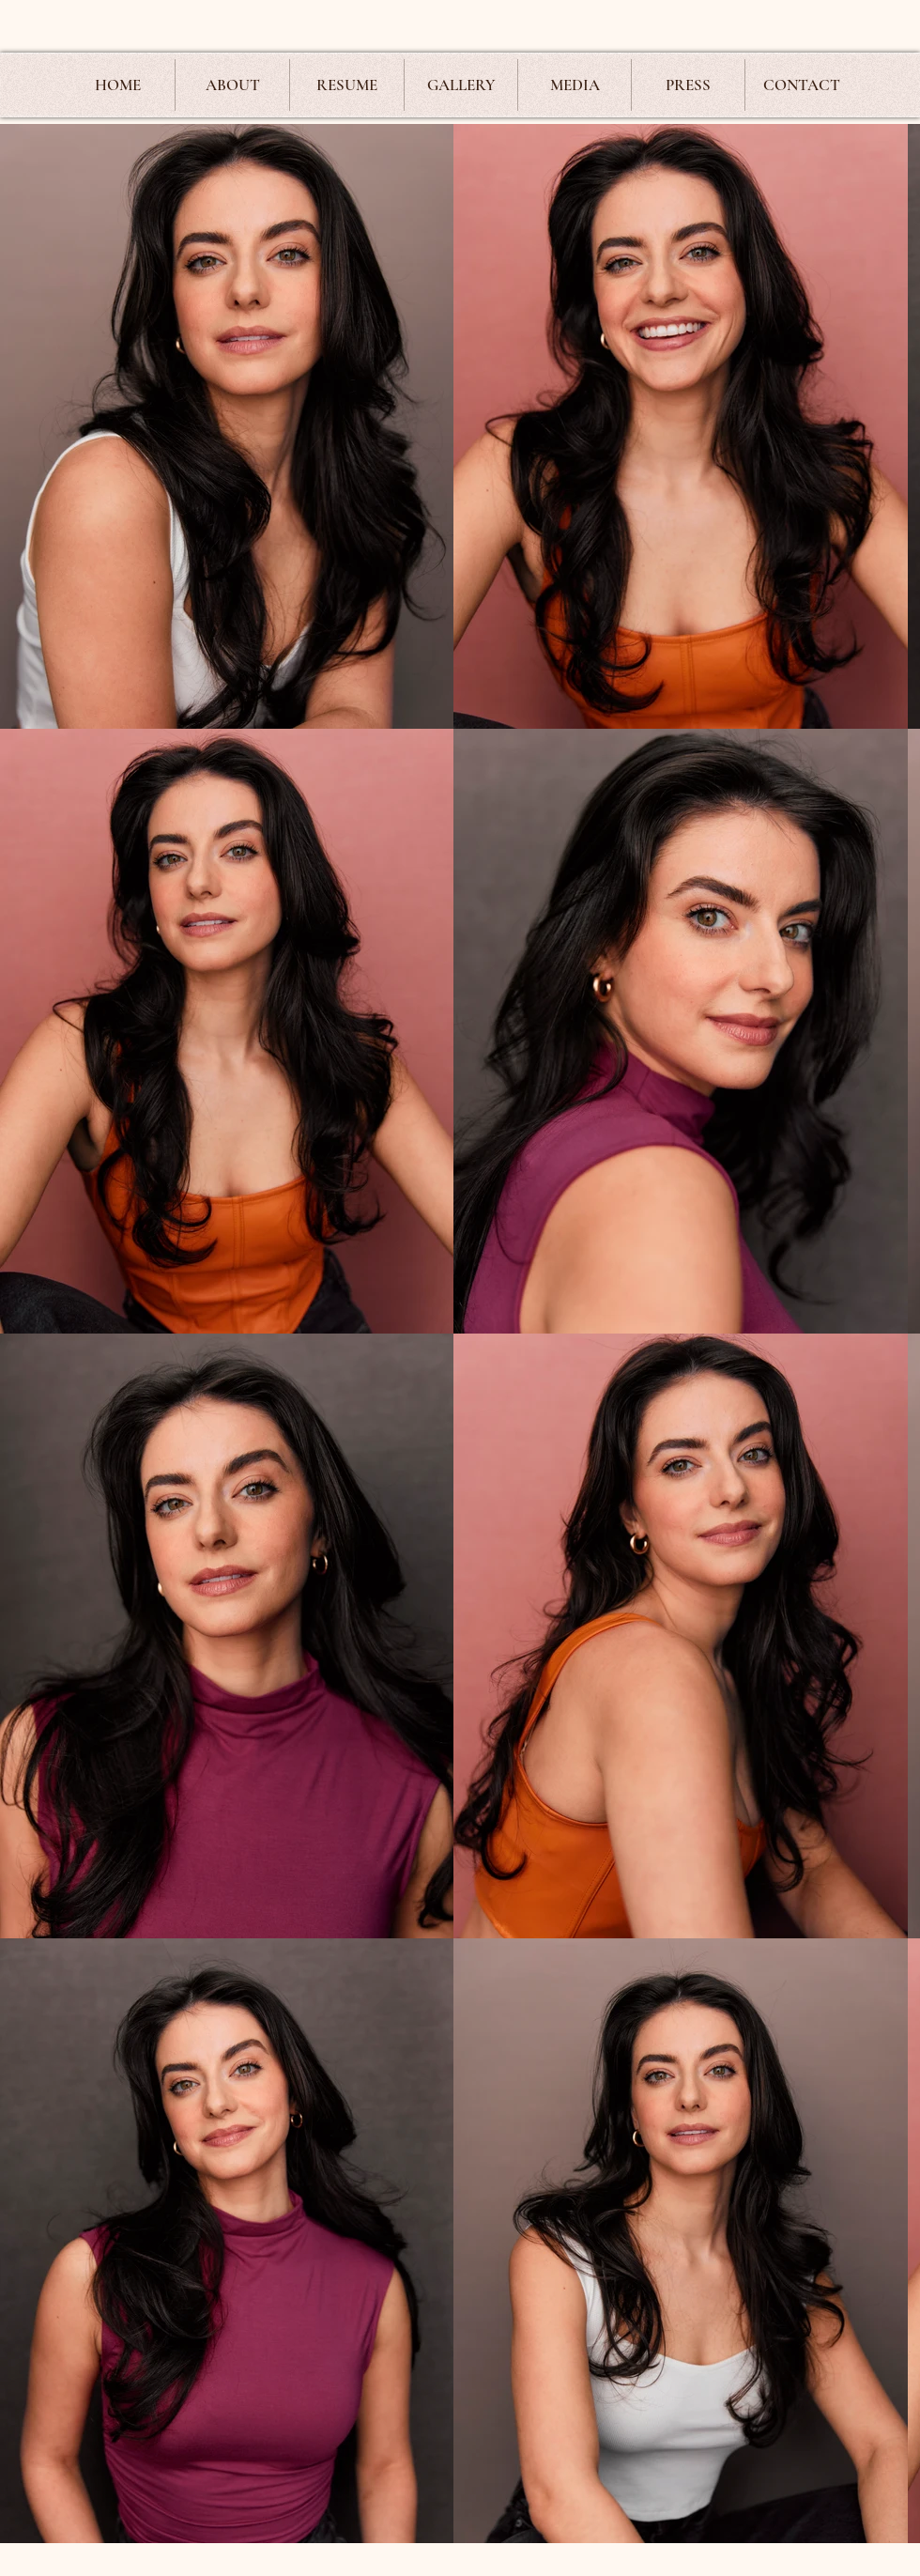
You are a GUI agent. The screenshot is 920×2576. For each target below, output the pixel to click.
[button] (461, 85)
